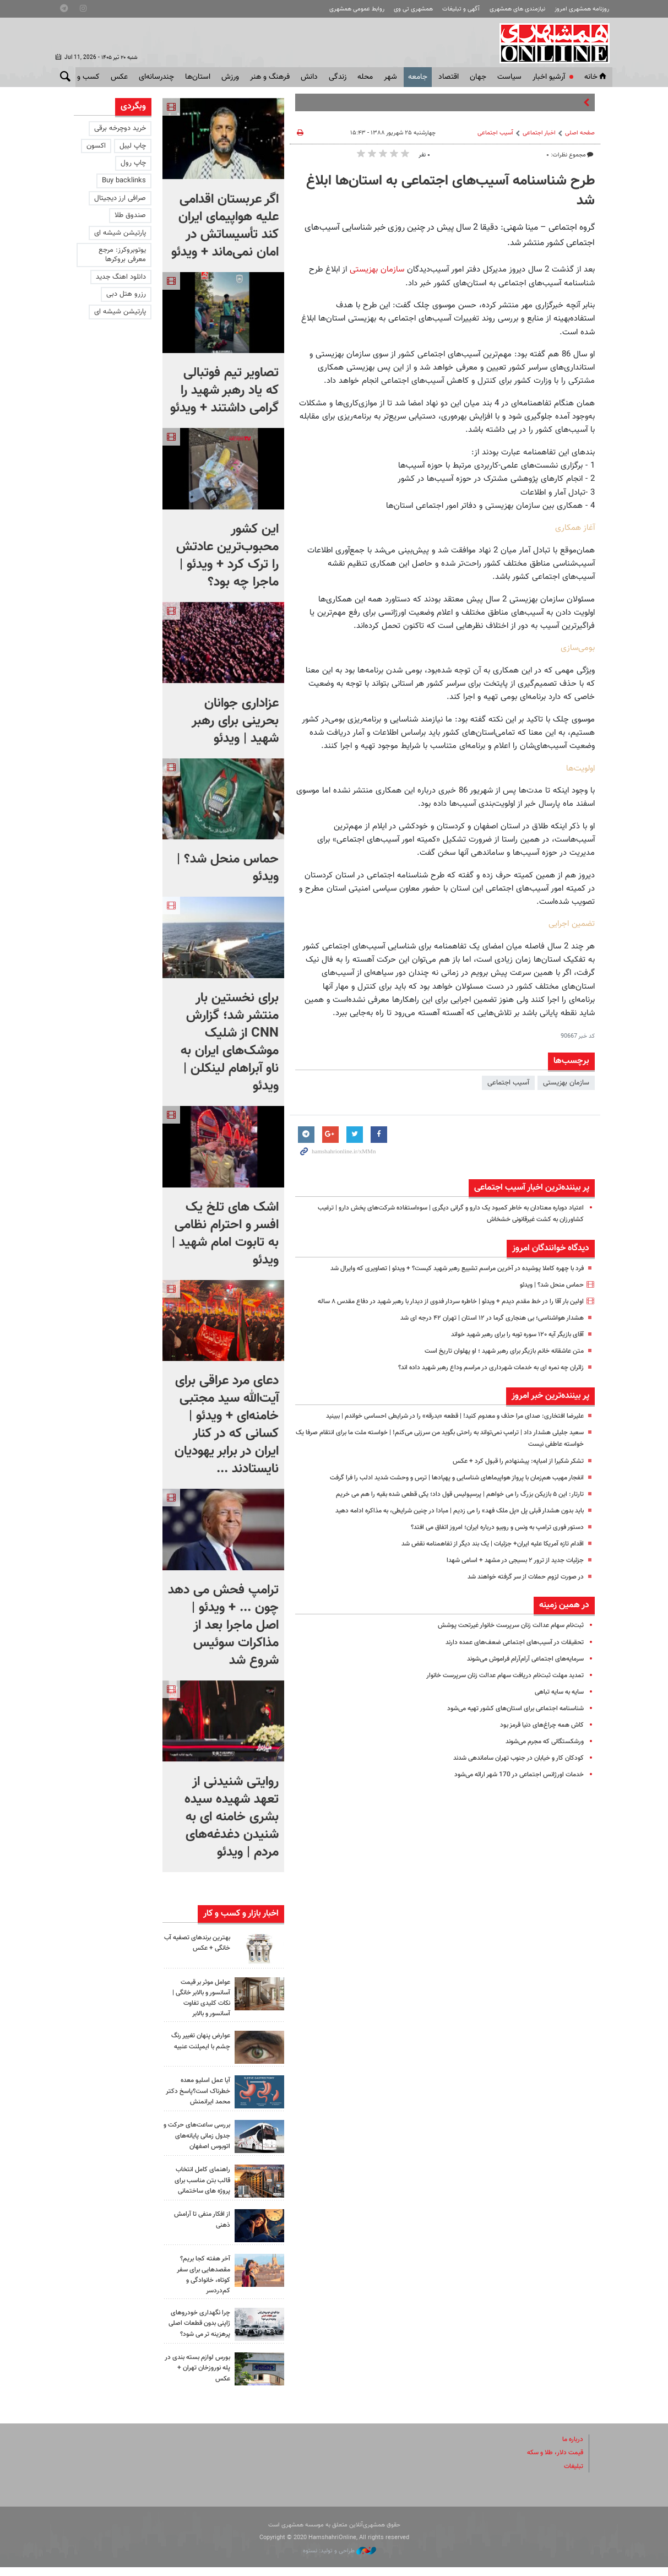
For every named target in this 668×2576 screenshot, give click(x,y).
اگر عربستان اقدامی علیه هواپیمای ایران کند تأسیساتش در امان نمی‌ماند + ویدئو (225, 226)
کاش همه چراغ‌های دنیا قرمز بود (538, 1736)
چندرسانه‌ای (156, 77)
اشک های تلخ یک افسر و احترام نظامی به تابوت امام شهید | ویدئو (225, 1234)
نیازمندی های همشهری (517, 9)
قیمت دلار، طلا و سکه (551, 2461)
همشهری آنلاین (551, 43)
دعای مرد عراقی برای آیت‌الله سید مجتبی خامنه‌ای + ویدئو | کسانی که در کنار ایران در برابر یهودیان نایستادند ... (227, 1424)
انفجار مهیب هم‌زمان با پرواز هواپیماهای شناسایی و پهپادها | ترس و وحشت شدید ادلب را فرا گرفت (443, 1489)
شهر (390, 77)
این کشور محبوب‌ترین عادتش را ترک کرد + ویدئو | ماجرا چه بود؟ (227, 556)
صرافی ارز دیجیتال (120, 198)
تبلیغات (572, 2475)
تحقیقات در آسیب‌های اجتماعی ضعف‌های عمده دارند (508, 1654)
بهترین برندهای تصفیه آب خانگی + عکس (198, 1943)
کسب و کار (83, 77)
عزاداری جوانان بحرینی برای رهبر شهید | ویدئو (235, 721)
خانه (596, 77)
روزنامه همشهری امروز (582, 9)
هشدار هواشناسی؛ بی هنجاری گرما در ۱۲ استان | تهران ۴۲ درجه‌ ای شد (483, 1329)
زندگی (337, 77)
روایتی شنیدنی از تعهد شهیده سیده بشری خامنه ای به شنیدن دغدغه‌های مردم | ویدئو (231, 1817)
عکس (119, 77)
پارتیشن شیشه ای (120, 232)
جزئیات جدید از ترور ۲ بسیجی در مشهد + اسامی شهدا (507, 1571)
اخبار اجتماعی (539, 133)
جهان (478, 77)
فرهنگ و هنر (270, 77)
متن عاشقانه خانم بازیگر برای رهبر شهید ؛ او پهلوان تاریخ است (496, 1362)
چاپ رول (133, 163)
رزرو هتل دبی (126, 294)
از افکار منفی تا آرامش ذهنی (199, 2219)
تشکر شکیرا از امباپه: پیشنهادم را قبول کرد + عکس (511, 1472)
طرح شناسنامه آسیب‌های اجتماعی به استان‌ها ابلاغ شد (450, 191)
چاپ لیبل (133, 145)
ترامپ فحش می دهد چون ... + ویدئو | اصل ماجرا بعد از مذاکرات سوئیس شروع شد (223, 1625)
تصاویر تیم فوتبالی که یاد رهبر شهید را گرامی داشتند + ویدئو (224, 390)
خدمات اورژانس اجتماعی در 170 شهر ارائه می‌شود (513, 1786)
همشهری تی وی (413, 9)
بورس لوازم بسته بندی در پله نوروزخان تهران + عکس (197, 2377)
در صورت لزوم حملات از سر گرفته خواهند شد (519, 1588)
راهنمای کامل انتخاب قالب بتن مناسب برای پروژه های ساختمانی (199, 2180)
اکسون (96, 145)
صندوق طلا (130, 215)
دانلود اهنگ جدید (121, 277)
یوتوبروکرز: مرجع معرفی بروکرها (122, 255)
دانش (309, 77)
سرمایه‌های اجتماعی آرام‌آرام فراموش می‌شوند (519, 1670)
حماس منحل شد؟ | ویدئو (547, 1284)
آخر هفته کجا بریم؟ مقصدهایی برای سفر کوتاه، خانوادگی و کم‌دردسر (201, 2274)
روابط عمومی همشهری (356, 9)
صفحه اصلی (580, 133)
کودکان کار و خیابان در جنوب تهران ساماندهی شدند (511, 1769)
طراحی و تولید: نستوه (339, 2559)
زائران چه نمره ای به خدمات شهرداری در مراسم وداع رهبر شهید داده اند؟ (481, 1379)
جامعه (417, 77)
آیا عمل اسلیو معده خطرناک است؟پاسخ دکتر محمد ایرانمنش (201, 2091)
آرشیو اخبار (549, 77)
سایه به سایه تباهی (556, 1703)
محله (365, 77)
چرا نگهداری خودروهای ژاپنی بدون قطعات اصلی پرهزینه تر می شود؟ (198, 2328)
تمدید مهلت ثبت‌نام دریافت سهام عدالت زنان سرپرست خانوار (497, 1687)
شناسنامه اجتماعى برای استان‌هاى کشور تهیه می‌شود (509, 1720)
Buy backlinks (124, 180)
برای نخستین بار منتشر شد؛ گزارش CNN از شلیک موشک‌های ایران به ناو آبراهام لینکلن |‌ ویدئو (230, 1042)
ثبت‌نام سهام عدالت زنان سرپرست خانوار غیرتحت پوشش (503, 1637)
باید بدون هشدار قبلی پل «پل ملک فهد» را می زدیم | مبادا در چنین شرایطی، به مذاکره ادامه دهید (445, 1522)
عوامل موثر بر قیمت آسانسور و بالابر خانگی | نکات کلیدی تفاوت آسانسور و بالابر (197, 1998)
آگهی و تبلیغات (461, 9)
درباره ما (571, 2448)
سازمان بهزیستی (375, 269)
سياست (509, 77)
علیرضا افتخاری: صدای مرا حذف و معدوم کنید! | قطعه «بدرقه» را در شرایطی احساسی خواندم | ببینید (440, 1427)
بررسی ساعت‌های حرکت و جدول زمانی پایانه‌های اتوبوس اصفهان (196, 2135)
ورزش (230, 77)
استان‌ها (197, 77)
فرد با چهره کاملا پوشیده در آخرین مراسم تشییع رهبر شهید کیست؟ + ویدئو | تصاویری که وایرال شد (442, 1268)
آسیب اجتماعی (495, 133)
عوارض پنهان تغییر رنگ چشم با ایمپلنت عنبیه (197, 2041)
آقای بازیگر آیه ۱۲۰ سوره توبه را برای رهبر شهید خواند (509, 1346)
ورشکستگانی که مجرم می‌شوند (539, 1753)
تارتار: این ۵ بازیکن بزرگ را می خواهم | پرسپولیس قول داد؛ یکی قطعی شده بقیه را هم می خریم (446, 1505)
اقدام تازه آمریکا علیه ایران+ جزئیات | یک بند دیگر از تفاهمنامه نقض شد (482, 1555)
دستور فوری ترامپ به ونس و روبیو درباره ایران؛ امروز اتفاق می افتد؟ (487, 1538)
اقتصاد (448, 77)
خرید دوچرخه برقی (120, 128)
